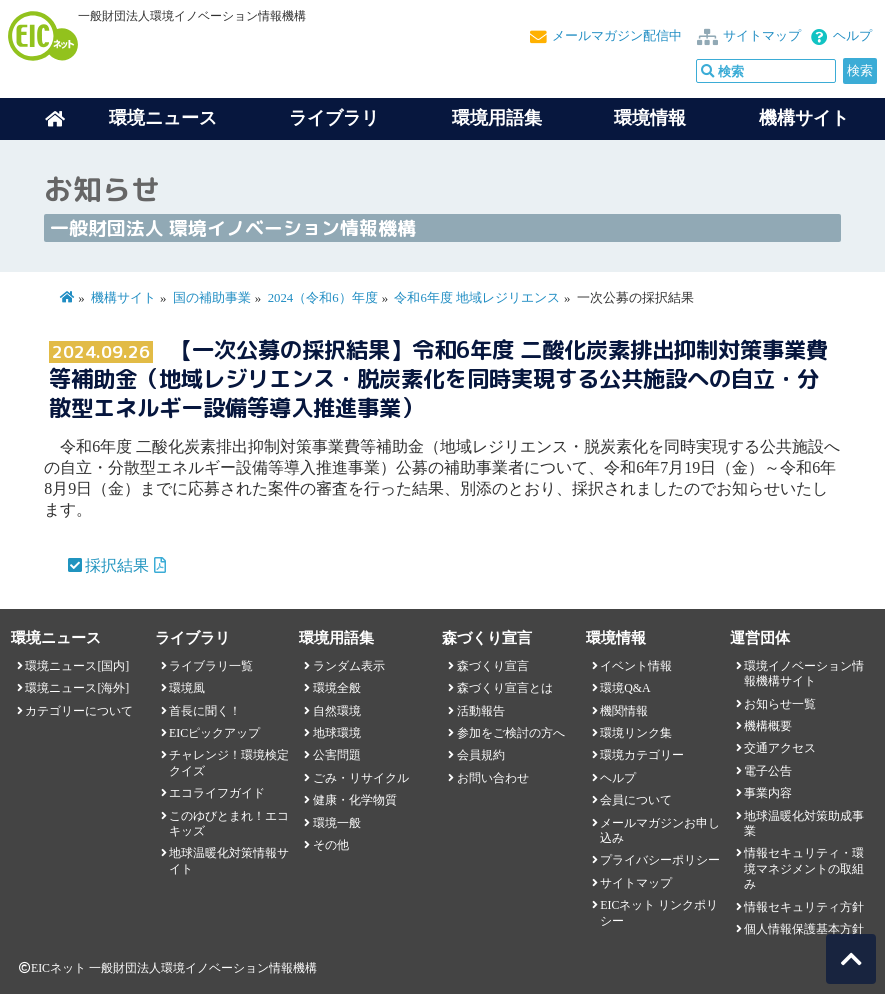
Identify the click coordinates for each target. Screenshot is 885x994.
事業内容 (768, 793)
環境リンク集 (636, 733)
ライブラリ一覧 (211, 666)
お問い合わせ (493, 778)
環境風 (187, 688)
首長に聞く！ (205, 711)
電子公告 (768, 771)
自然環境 (337, 711)
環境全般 (337, 688)
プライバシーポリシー (660, 860)
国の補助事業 (212, 298)
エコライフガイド (217, 793)
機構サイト (804, 118)
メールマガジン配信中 (617, 36)
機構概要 (768, 726)
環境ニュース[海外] (77, 688)
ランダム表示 (349, 666)
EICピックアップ (214, 733)
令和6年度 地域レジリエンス (477, 298)
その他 (331, 845)
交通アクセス (780, 748)
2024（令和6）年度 (323, 298)
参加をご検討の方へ (511, 733)
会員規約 (481, 755)
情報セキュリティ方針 (804, 907)
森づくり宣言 (493, 666)
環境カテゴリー (642, 755)
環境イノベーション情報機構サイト (804, 673)
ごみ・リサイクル (361, 778)
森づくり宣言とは (505, 688)
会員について (636, 800)
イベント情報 (636, 666)
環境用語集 (497, 118)
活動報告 (481, 711)
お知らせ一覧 (780, 704)
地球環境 (337, 733)
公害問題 (337, 755)
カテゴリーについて (79, 711)
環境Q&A (625, 688)
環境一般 (337, 823)
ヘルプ (852, 36)
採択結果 (117, 565)
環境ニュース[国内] (77, 666)
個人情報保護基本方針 (804, 929)
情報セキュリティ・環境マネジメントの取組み (804, 868)
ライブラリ (334, 118)
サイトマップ (762, 36)
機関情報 (624, 711)
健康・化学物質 (355, 800)
